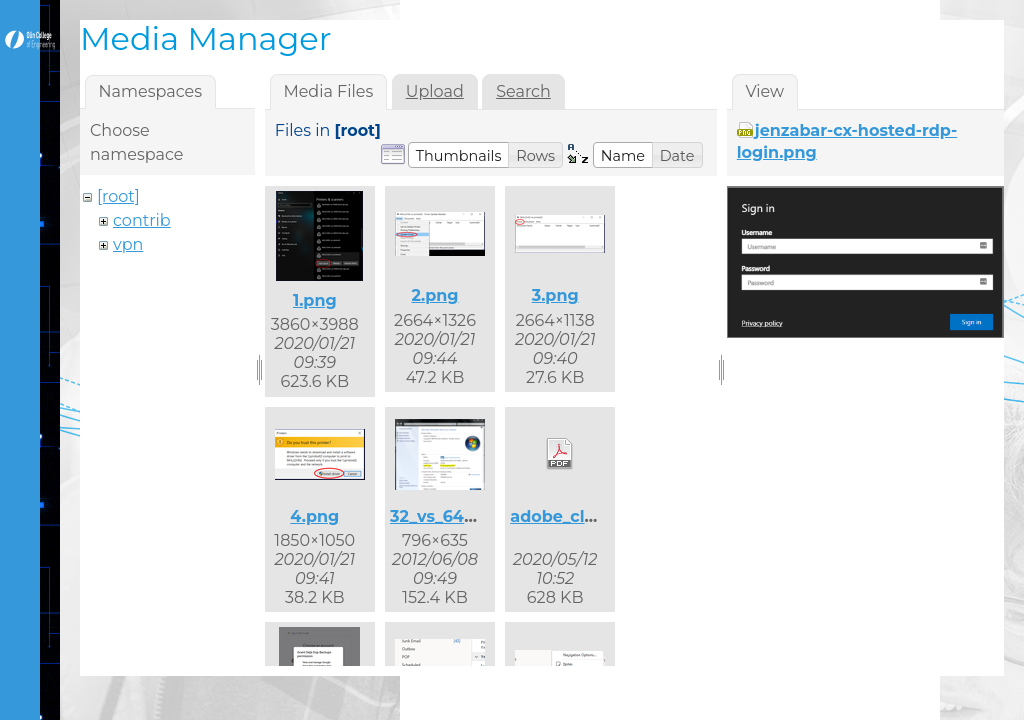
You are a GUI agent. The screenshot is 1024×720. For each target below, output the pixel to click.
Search (523, 91)
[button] (459, 155)
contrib (142, 220)
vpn (128, 244)
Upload (435, 91)
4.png (314, 516)
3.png (555, 295)
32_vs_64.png (446, 516)
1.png (315, 300)
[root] (118, 196)
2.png (434, 295)
